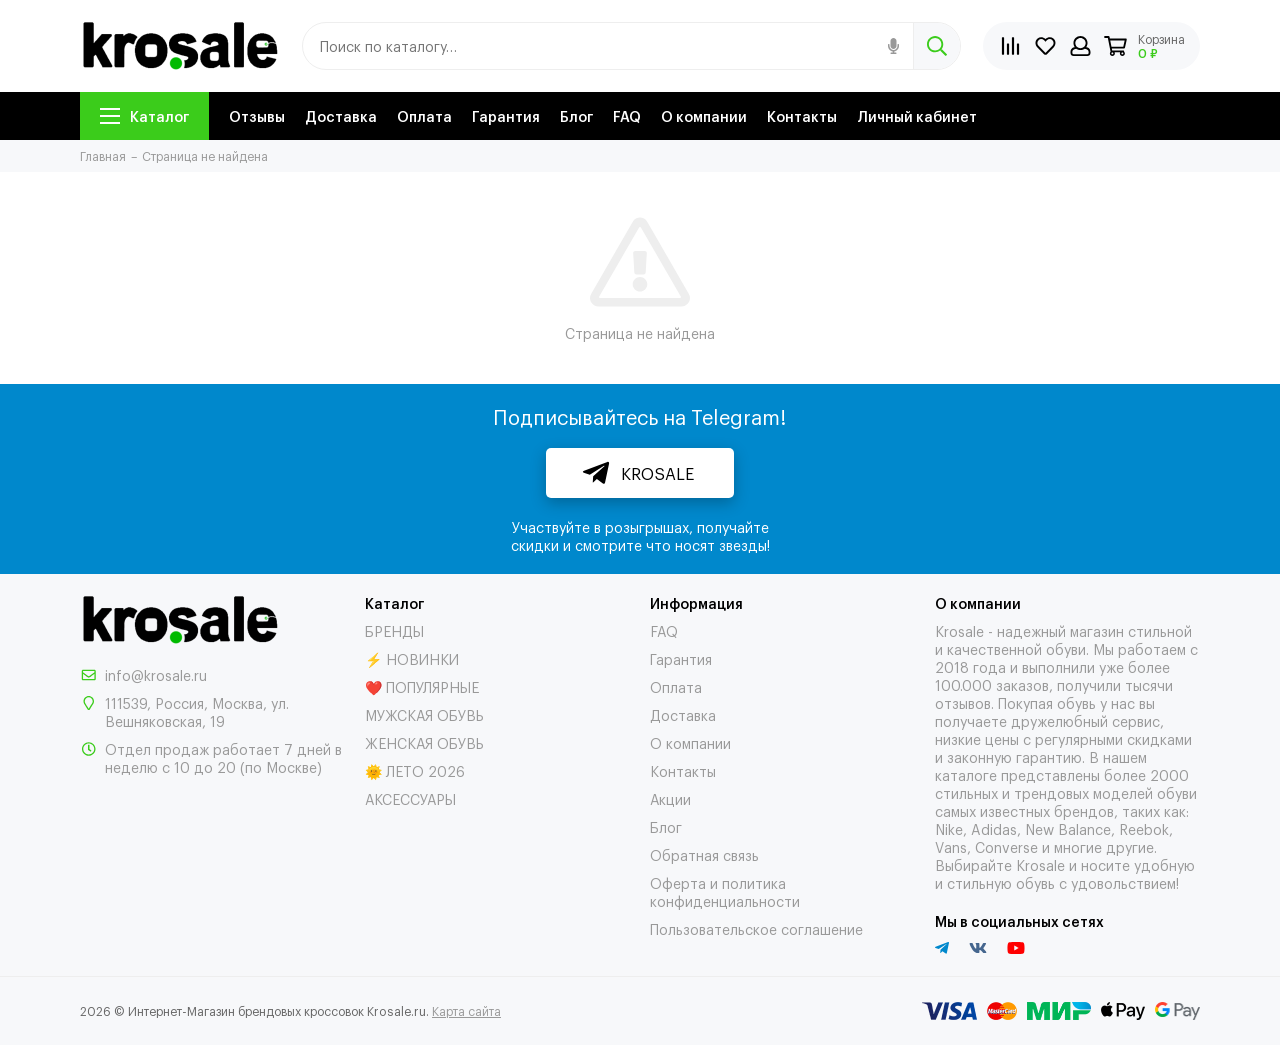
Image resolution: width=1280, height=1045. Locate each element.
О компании (704, 115)
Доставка (341, 115)
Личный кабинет (917, 115)
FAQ (627, 115)
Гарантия (506, 115)
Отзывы (257, 115)
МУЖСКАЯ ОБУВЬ (424, 714)
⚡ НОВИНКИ (412, 658)
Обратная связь (704, 854)
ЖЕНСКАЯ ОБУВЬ (424, 742)
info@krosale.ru (156, 674)
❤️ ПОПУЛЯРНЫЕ (422, 686)
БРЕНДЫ (394, 630)
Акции (670, 798)
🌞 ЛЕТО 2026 (415, 770)
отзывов (963, 702)
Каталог (144, 115)
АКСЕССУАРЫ (410, 798)
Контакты (802, 115)
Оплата (424, 115)
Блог (576, 115)
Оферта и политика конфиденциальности (725, 891)
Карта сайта (466, 1011)
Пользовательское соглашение (756, 928)
